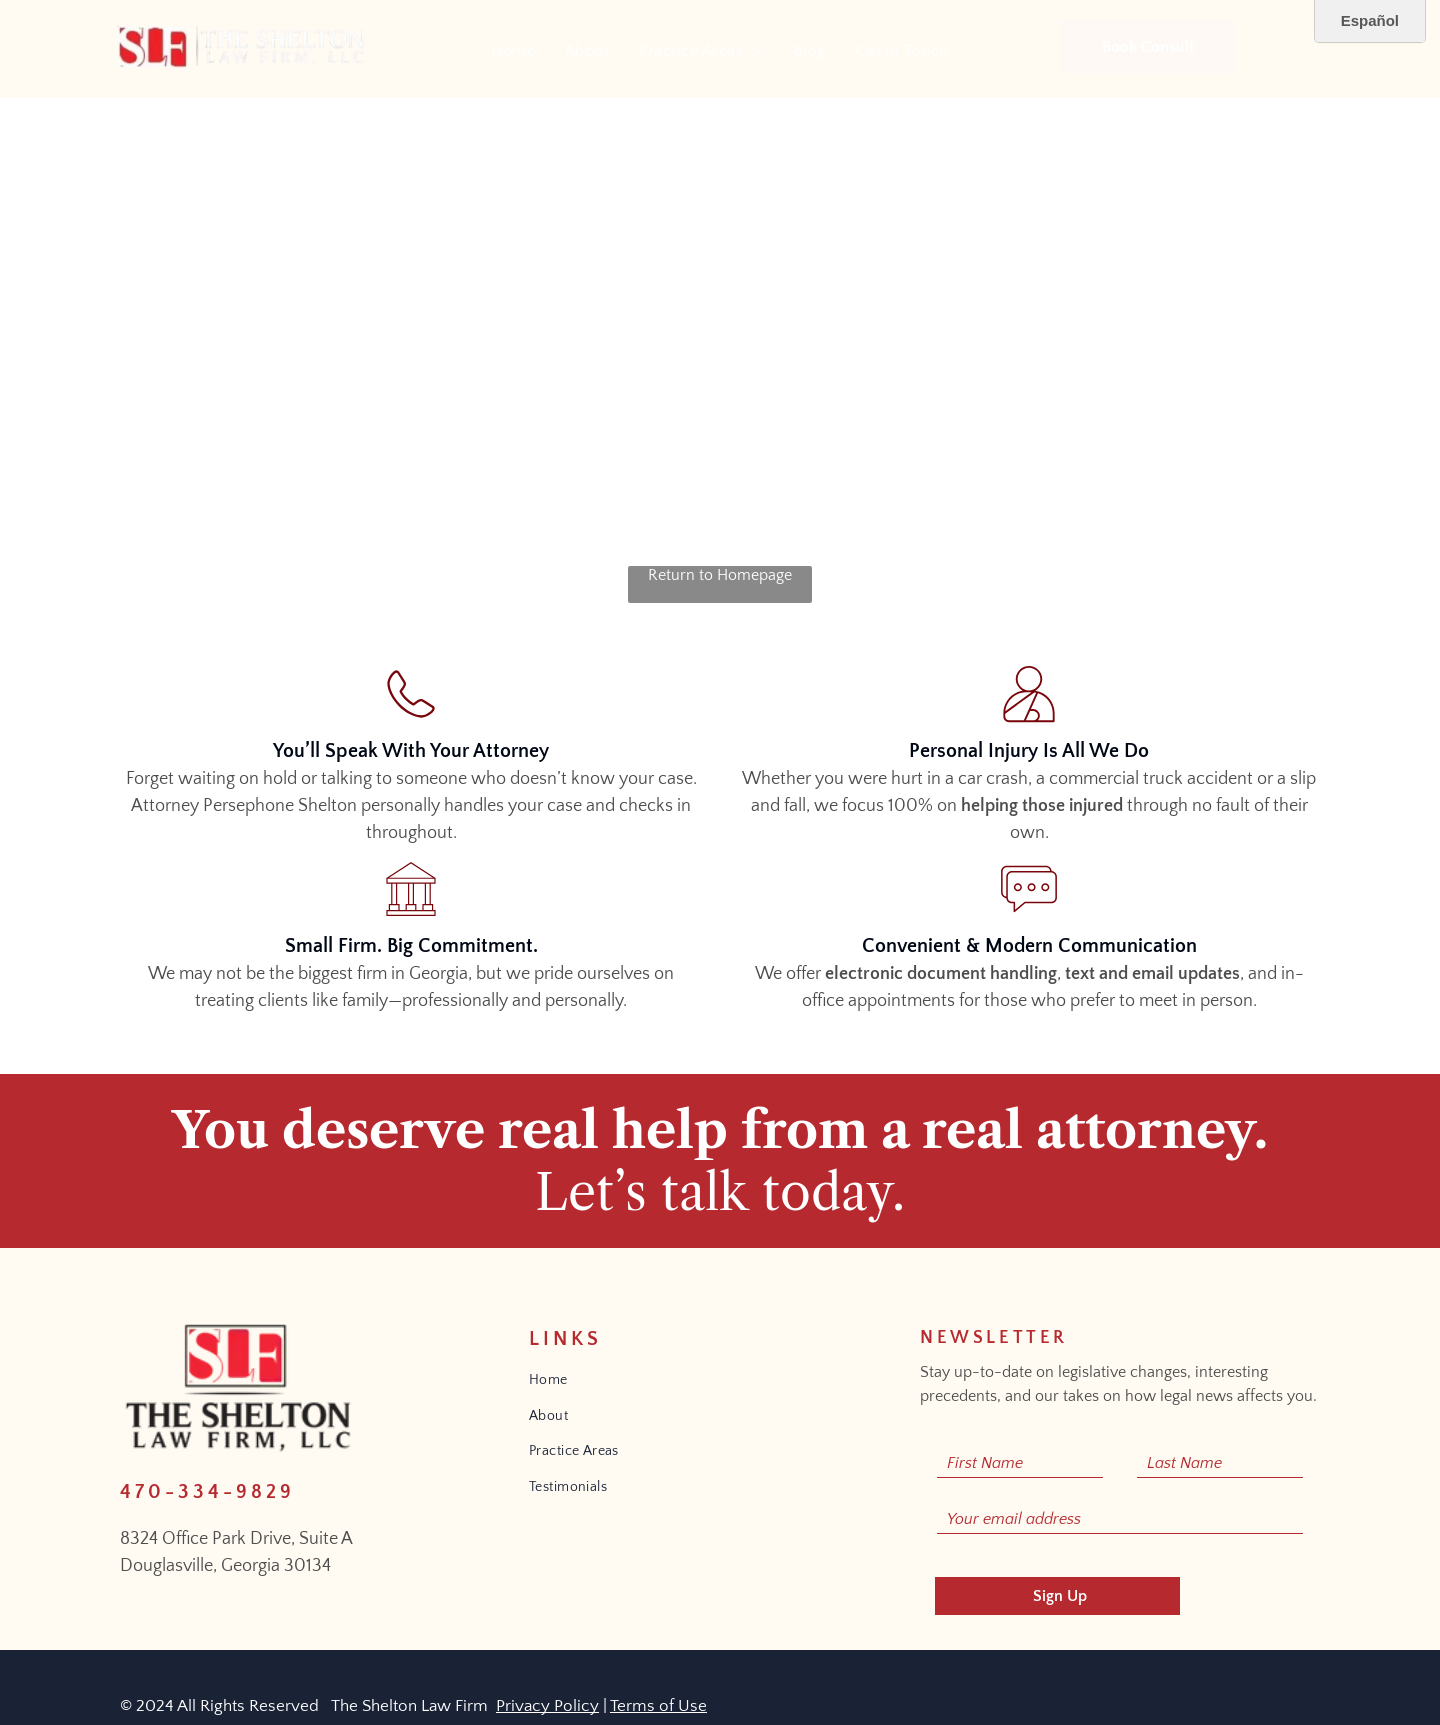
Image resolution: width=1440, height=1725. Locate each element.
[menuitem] (513, 51)
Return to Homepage (720, 575)
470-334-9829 (207, 1492)
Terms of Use (658, 1706)
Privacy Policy (547, 1706)
